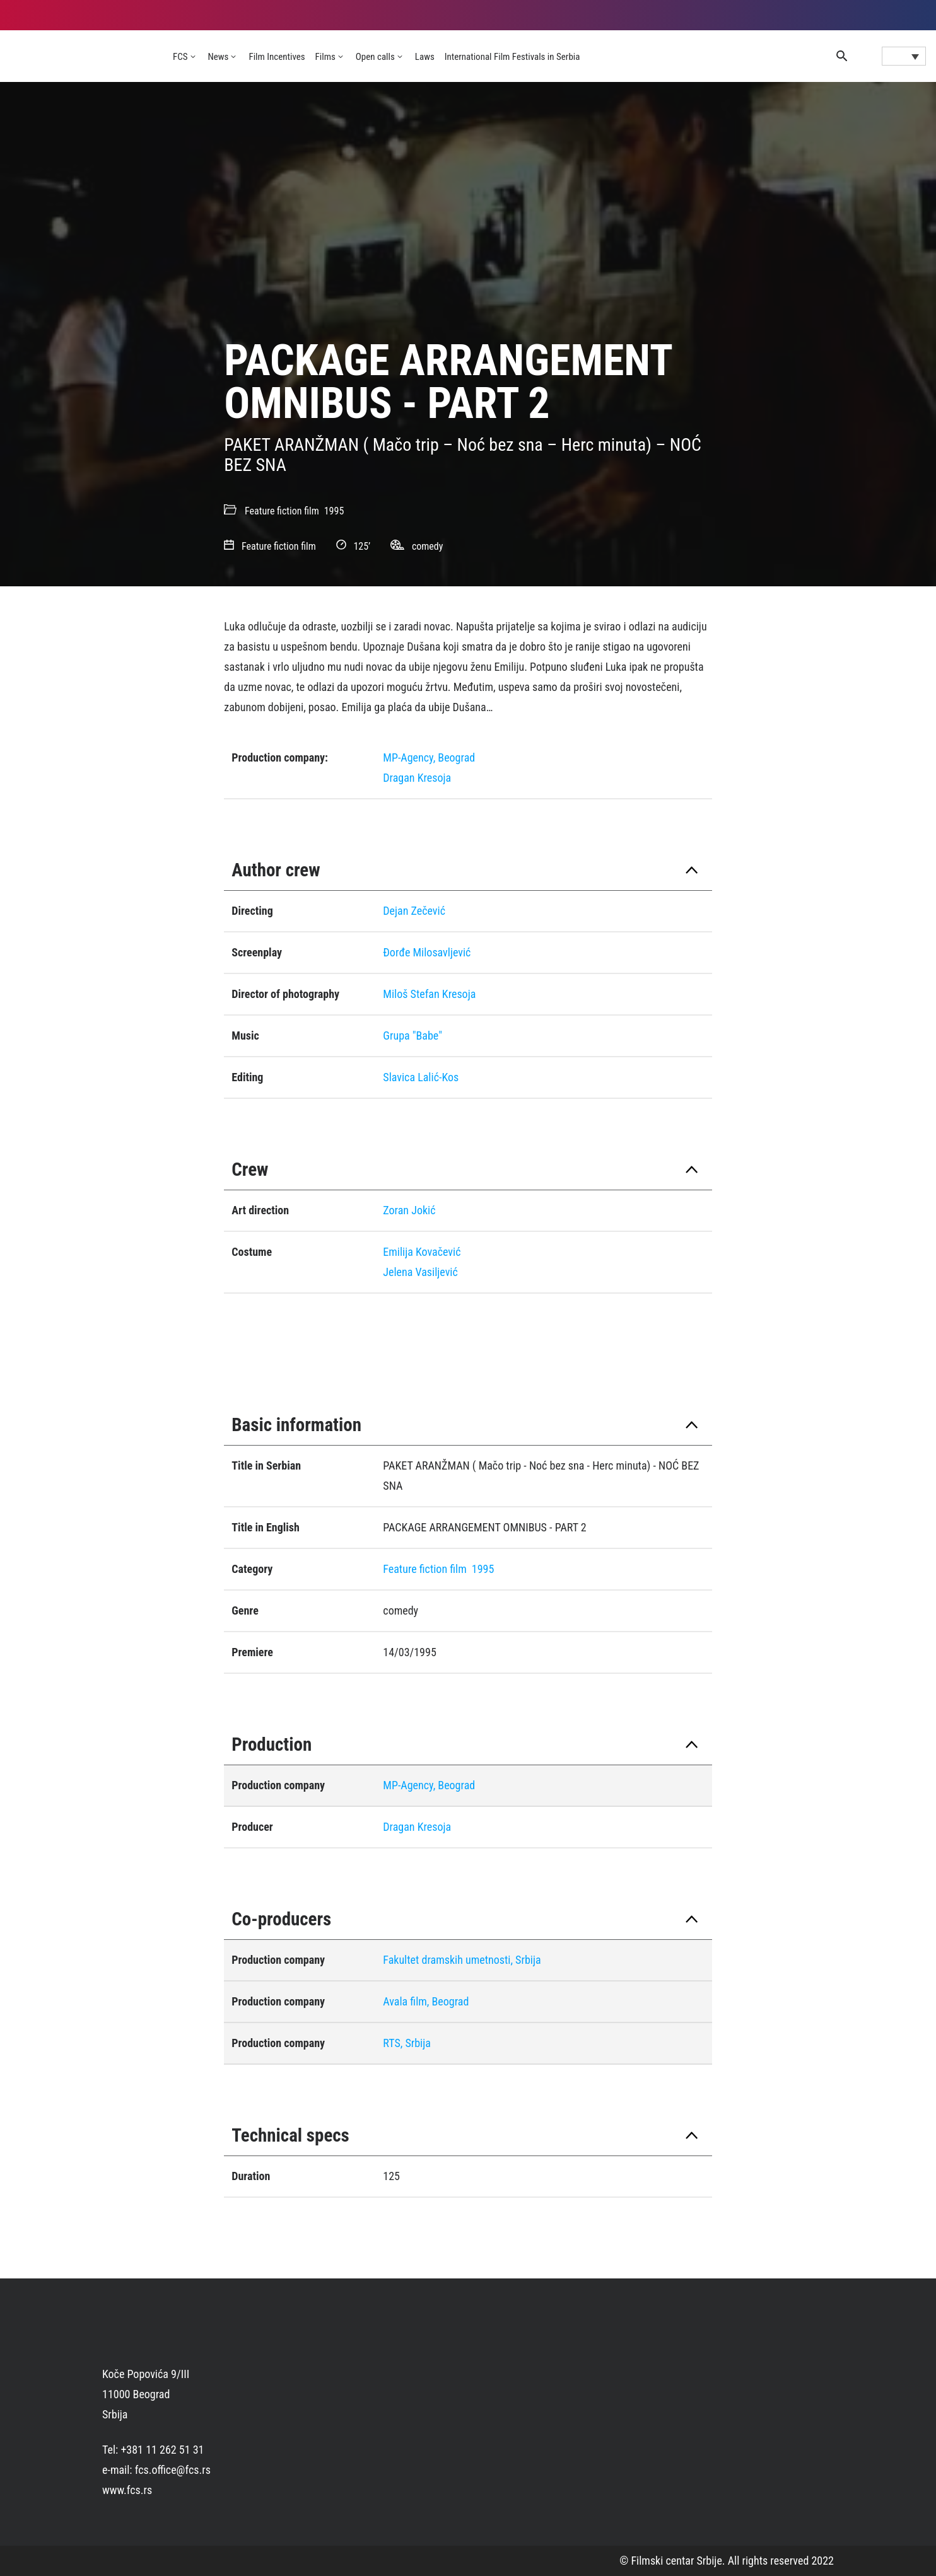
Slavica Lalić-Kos (421, 1077)
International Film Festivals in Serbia (512, 56)
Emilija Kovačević (421, 1251)
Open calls (375, 56)
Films (325, 56)
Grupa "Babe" (412, 1035)
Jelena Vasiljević (420, 1272)
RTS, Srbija (407, 2043)
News (218, 56)
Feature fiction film (282, 511)
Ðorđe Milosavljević (427, 952)
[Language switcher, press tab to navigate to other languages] (904, 56)
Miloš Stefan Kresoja (429, 994)
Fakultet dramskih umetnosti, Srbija (462, 1959)
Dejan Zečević (414, 910)
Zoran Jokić (409, 1210)
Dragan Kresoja (417, 777)
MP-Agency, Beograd (429, 757)
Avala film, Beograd (426, 2001)
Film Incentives (277, 56)
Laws (425, 56)
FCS (180, 56)
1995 (334, 511)
